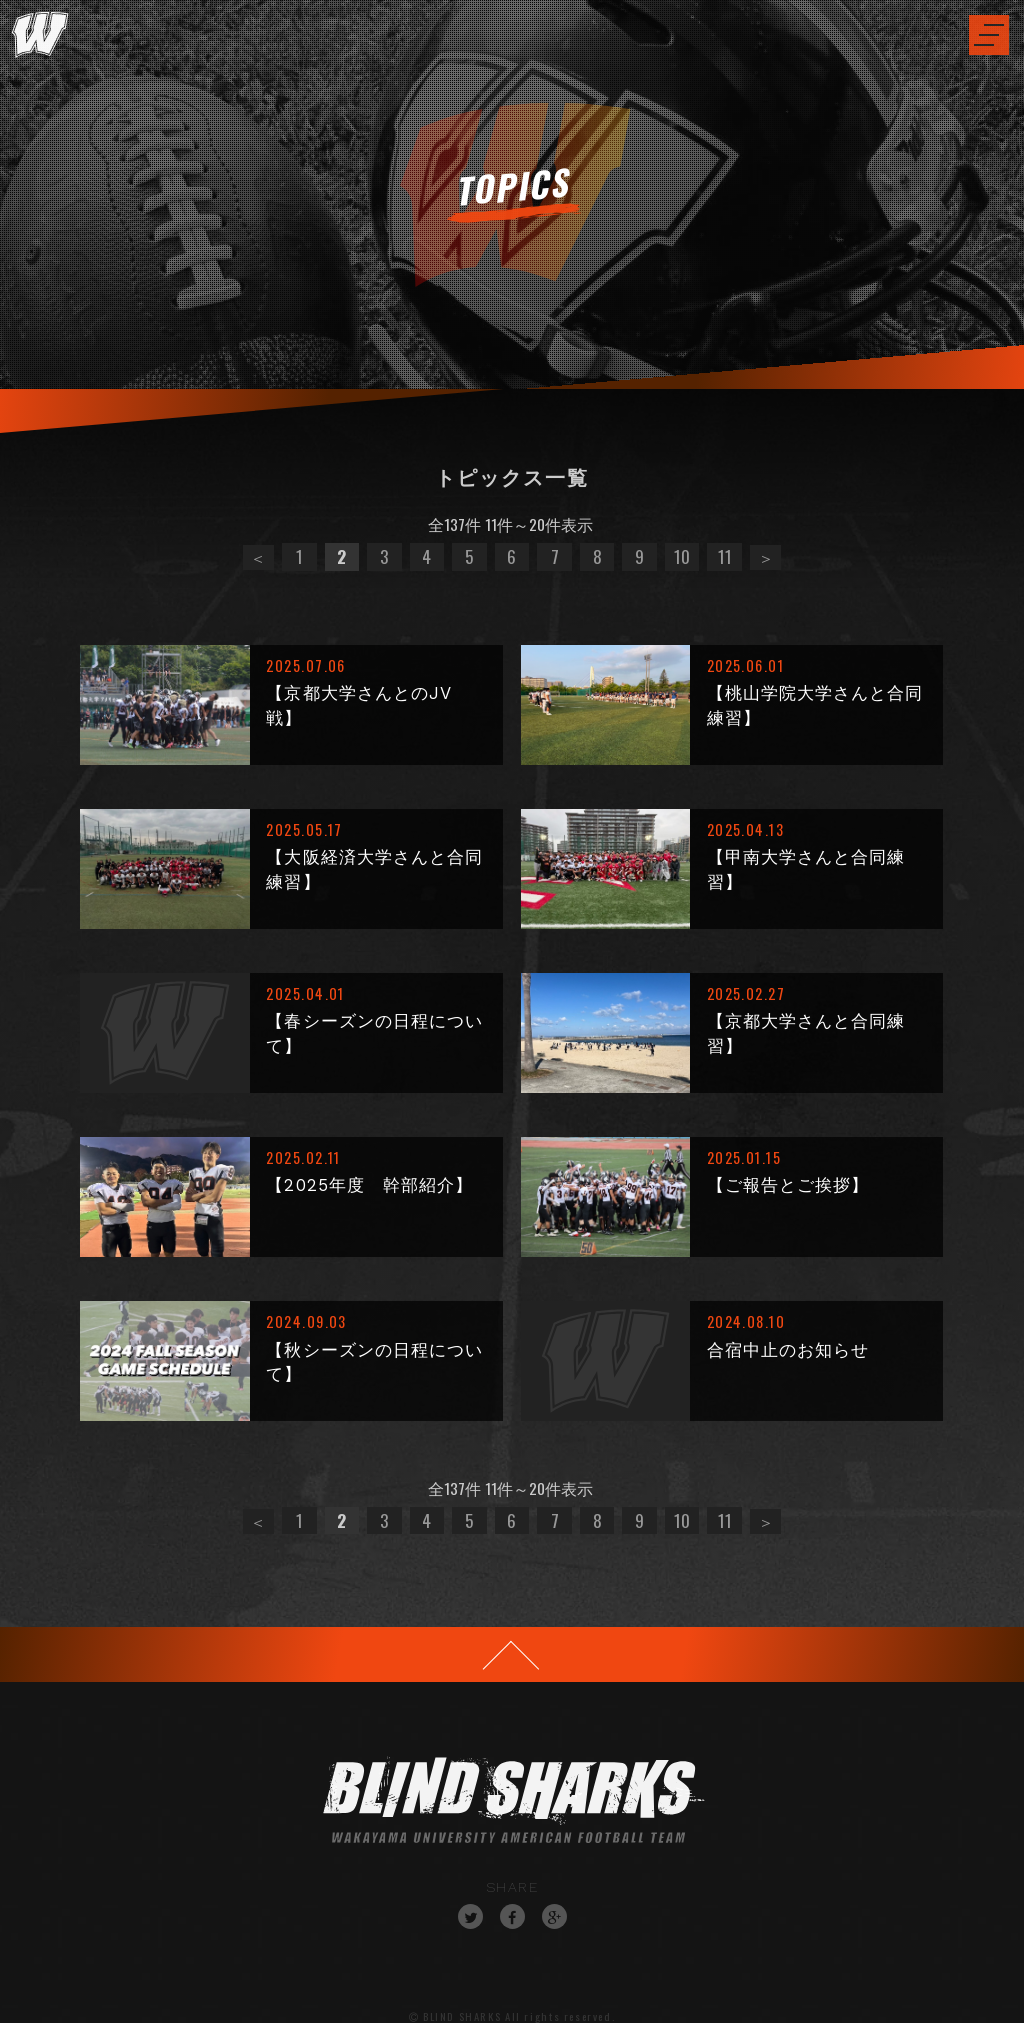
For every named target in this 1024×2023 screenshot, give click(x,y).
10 (682, 556)
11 (725, 556)
